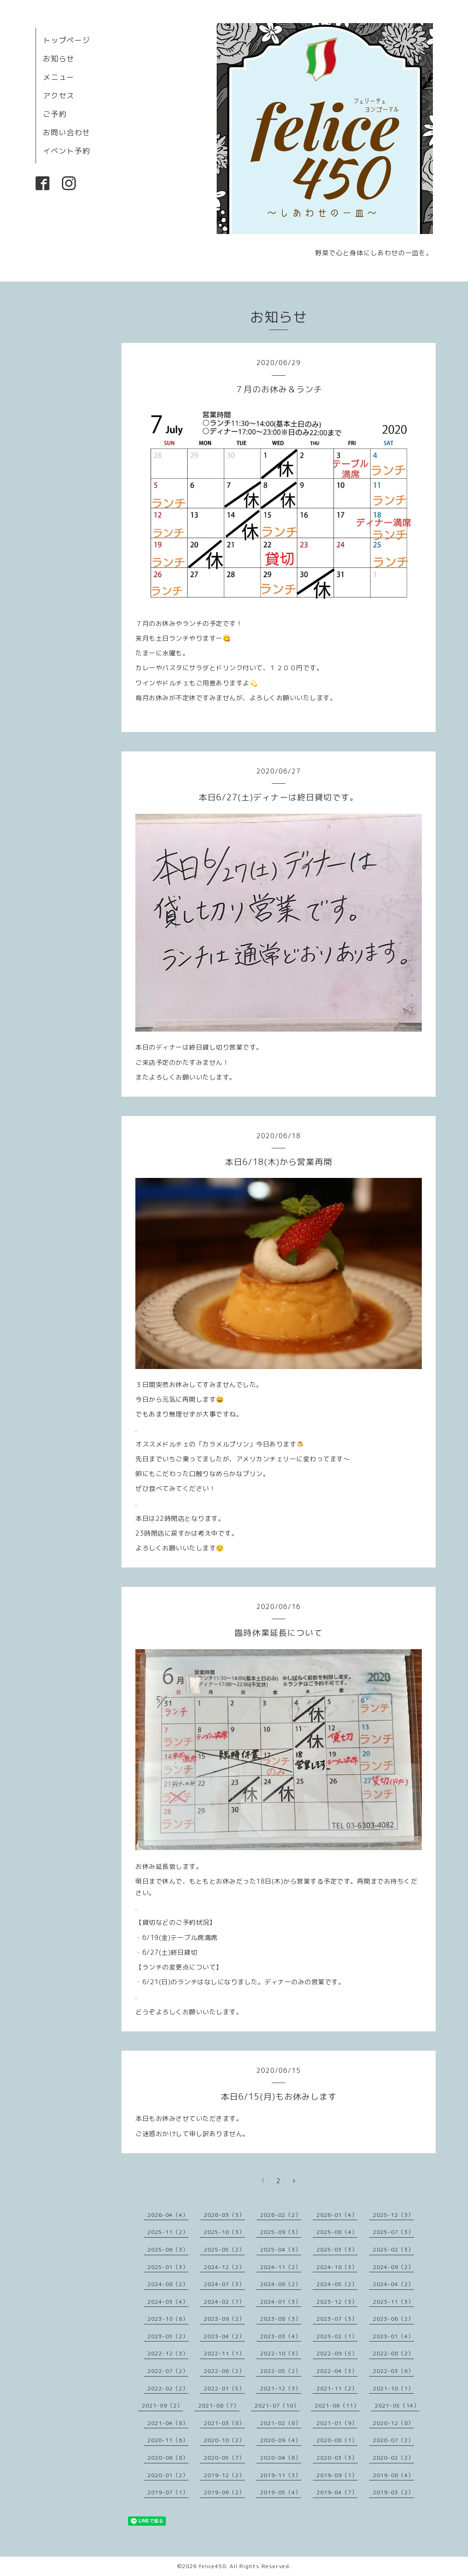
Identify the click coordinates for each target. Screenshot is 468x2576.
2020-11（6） (167, 2440)
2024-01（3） (280, 2302)
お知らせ (58, 59)
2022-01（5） (224, 2388)
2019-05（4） (280, 2492)
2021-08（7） (218, 2405)
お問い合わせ (66, 132)
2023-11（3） (393, 2302)
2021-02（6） (280, 2423)
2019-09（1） (337, 2475)
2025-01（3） (167, 2267)
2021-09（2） (162, 2405)
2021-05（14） (397, 2405)
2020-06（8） (167, 2458)
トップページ (66, 40)
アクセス (58, 95)
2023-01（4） (393, 2336)
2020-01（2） (167, 2475)
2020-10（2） (224, 2440)
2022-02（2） (167, 2388)
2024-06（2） (280, 2284)
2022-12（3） (167, 2353)
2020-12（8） (393, 2423)
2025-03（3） (337, 2249)
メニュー (58, 77)
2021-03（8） (224, 2423)
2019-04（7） (337, 2492)
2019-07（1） (167, 2492)
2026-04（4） (167, 2215)
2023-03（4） (280, 2336)
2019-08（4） (393, 2475)
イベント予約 (66, 151)
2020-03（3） (337, 2458)
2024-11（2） (280, 2267)
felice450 (212, 2566)
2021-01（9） (337, 2423)
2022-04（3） (337, 2371)
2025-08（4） (337, 2232)
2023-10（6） (167, 2319)
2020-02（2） (393, 2458)
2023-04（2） (224, 2336)
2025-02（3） (393, 2249)
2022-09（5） (337, 2353)
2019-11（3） (280, 2475)
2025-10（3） (224, 2232)
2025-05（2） (224, 2249)
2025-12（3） (393, 2215)
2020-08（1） (337, 2440)
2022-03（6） (393, 2371)
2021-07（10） (277, 2405)
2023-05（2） (167, 2336)
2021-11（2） (337, 2388)
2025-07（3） (393, 2232)
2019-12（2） (224, 2475)
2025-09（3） (280, 2232)
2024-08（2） (167, 2284)
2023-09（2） (224, 2319)
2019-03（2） (393, 2492)
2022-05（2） (280, 2371)
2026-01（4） (337, 2215)
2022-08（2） (393, 2353)
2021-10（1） (393, 2388)
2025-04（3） (280, 2249)
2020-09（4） (280, 2440)
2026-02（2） (280, 2215)
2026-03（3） (224, 2215)
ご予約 (55, 114)
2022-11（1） (224, 2353)
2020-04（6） (280, 2458)
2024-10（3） (337, 2267)
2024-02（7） (224, 2302)
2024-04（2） (393, 2284)
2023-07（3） (337, 2319)
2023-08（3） (280, 2319)
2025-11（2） (167, 2232)
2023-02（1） (337, 2336)
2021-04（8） (167, 2423)
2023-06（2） (393, 2319)
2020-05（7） (224, 2458)
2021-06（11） (337, 2405)
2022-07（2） (167, 2371)
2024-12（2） (224, 2267)
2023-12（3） (337, 2302)
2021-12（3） (280, 2388)
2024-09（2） (393, 2267)
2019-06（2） (224, 2492)
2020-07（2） (393, 2440)
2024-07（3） (224, 2284)
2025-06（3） (167, 2249)
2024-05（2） (337, 2284)
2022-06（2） (224, 2371)
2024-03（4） (167, 2302)
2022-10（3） (280, 2353)
